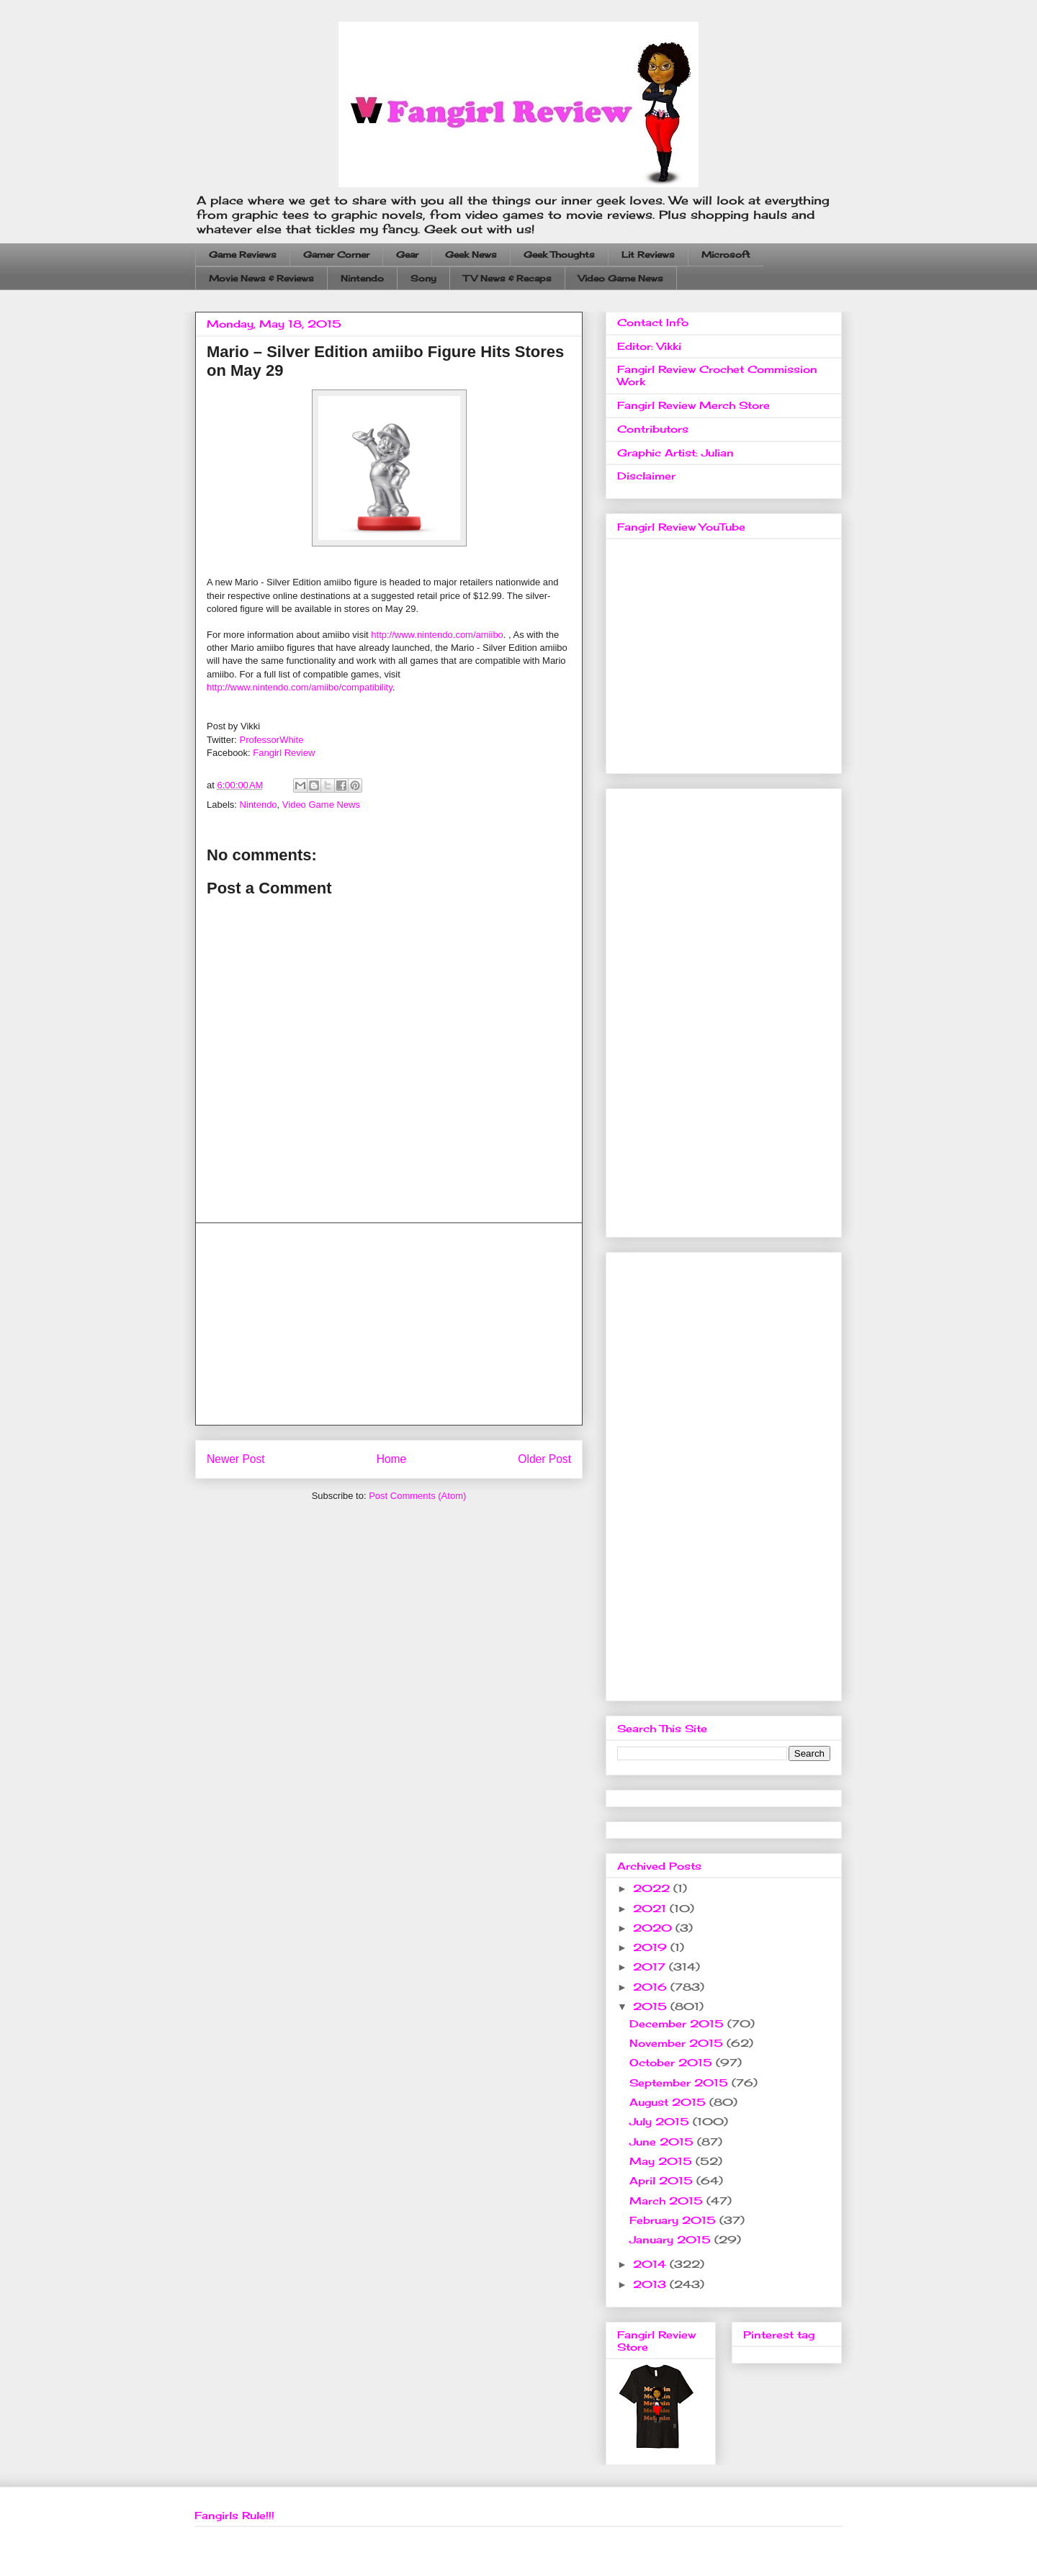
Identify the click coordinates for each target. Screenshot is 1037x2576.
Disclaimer (646, 475)
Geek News (471, 254)
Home (392, 1459)
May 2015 (662, 2161)
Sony (423, 278)
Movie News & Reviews (261, 278)
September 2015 (680, 2082)
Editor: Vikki (649, 346)
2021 (651, 1908)
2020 (654, 1928)
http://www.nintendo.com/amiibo (437, 634)
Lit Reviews (648, 254)
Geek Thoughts (559, 254)
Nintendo (362, 278)
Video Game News (620, 278)
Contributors (652, 429)
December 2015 (678, 2023)
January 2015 (671, 2239)
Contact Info (652, 322)
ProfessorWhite (272, 739)
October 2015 (672, 2062)
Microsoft (725, 254)
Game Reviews (243, 254)
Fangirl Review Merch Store (693, 405)
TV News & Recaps (507, 278)
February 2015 (674, 2220)
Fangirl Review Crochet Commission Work (717, 375)
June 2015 (663, 2141)
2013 (651, 2284)
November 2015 (678, 2043)
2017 (651, 1966)
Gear (407, 254)
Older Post (544, 1459)
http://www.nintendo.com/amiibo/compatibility (299, 687)
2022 (653, 1888)
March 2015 (667, 2200)
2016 (651, 1987)
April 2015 (662, 2180)
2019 (651, 1947)
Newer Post (236, 1459)
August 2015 (669, 2102)
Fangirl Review (284, 752)
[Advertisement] (389, 1324)
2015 (651, 2006)
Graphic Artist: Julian (675, 452)
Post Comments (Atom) (417, 1495)
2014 (651, 2264)
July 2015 (661, 2121)
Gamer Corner (336, 254)
